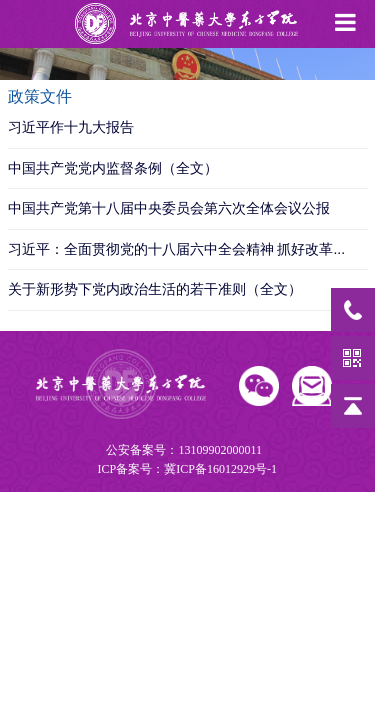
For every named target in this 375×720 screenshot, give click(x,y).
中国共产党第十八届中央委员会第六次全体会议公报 (169, 208)
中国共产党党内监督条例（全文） (113, 168)
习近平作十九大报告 (71, 127)
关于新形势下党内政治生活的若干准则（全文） (155, 289)
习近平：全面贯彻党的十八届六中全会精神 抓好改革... (177, 249)
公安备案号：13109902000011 (186, 461)
